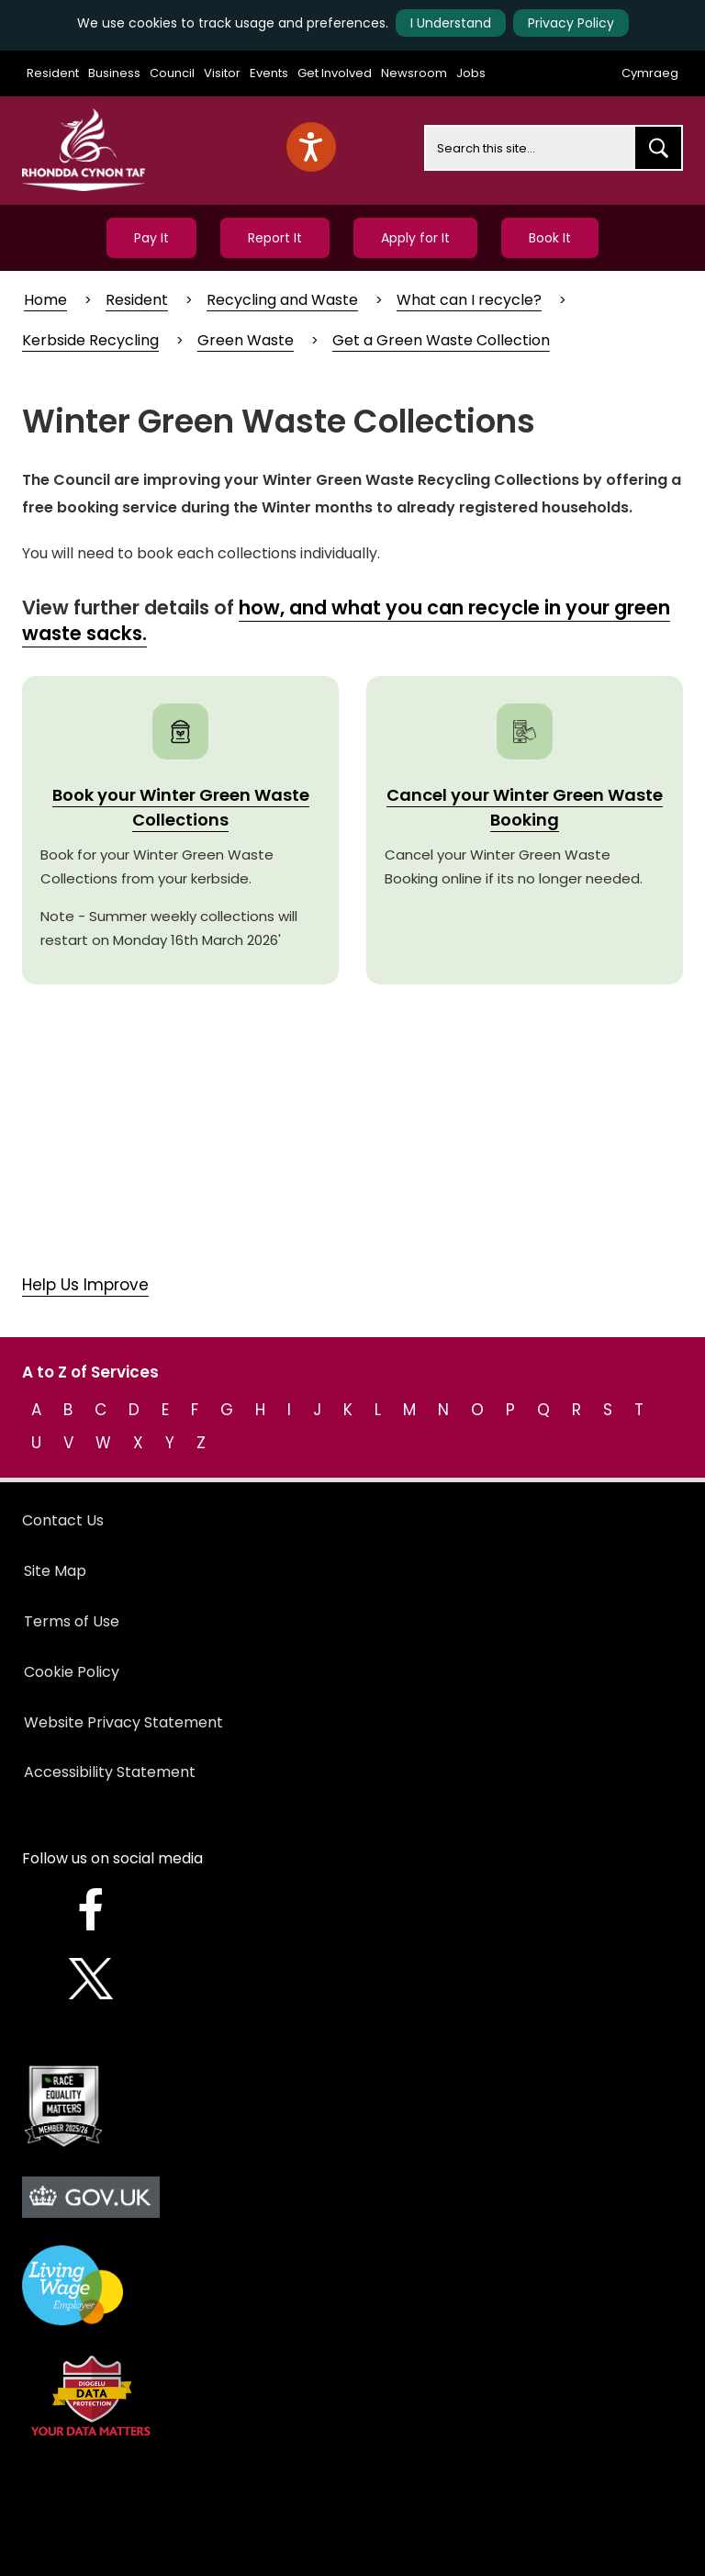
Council (172, 73)
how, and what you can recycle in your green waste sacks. (346, 620)
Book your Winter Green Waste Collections (180, 807)
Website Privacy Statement (123, 1722)
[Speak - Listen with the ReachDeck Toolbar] (311, 147)
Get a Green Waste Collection (441, 340)
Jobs (471, 73)
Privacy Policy (571, 23)
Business (114, 73)
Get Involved (334, 73)
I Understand (450, 23)
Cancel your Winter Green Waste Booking (524, 807)
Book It (550, 238)
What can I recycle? (469, 299)
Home (45, 299)
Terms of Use (71, 1621)
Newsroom (414, 73)
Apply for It (415, 238)
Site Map (55, 1570)
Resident (53, 73)
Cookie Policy (71, 1671)
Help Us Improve (85, 1285)
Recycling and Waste (282, 299)
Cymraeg (649, 73)
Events (269, 73)
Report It (275, 238)
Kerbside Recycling (90, 340)
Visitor (222, 73)
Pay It (151, 238)
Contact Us (63, 1520)
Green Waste (245, 340)
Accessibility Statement (110, 1772)
